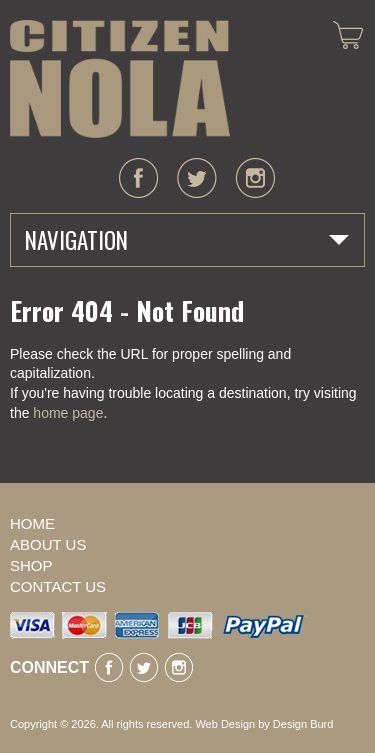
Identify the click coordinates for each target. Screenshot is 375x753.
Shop (31, 565)
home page (68, 413)
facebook (139, 178)
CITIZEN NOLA (120, 79)
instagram (255, 178)
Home (32, 523)
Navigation (76, 240)
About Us (48, 544)
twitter (197, 178)
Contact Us (58, 586)
